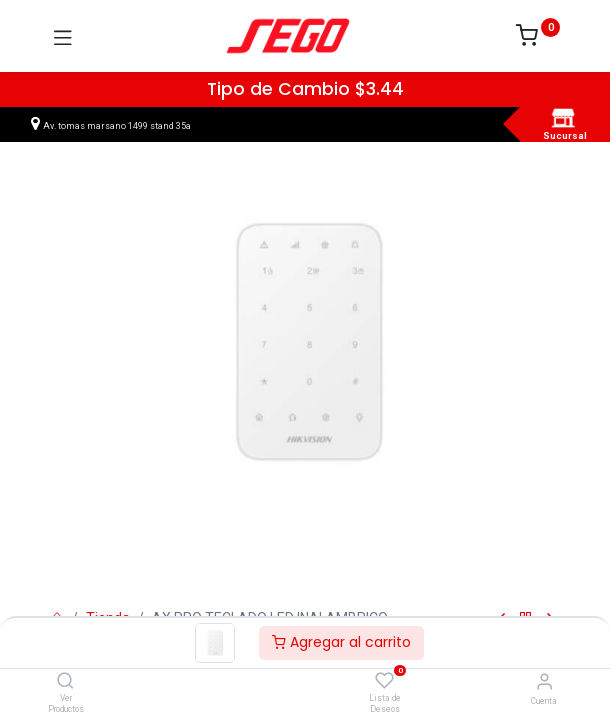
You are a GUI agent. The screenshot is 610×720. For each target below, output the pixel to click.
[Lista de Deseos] (384, 681)
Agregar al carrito (341, 642)
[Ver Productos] (65, 682)
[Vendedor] (544, 681)
